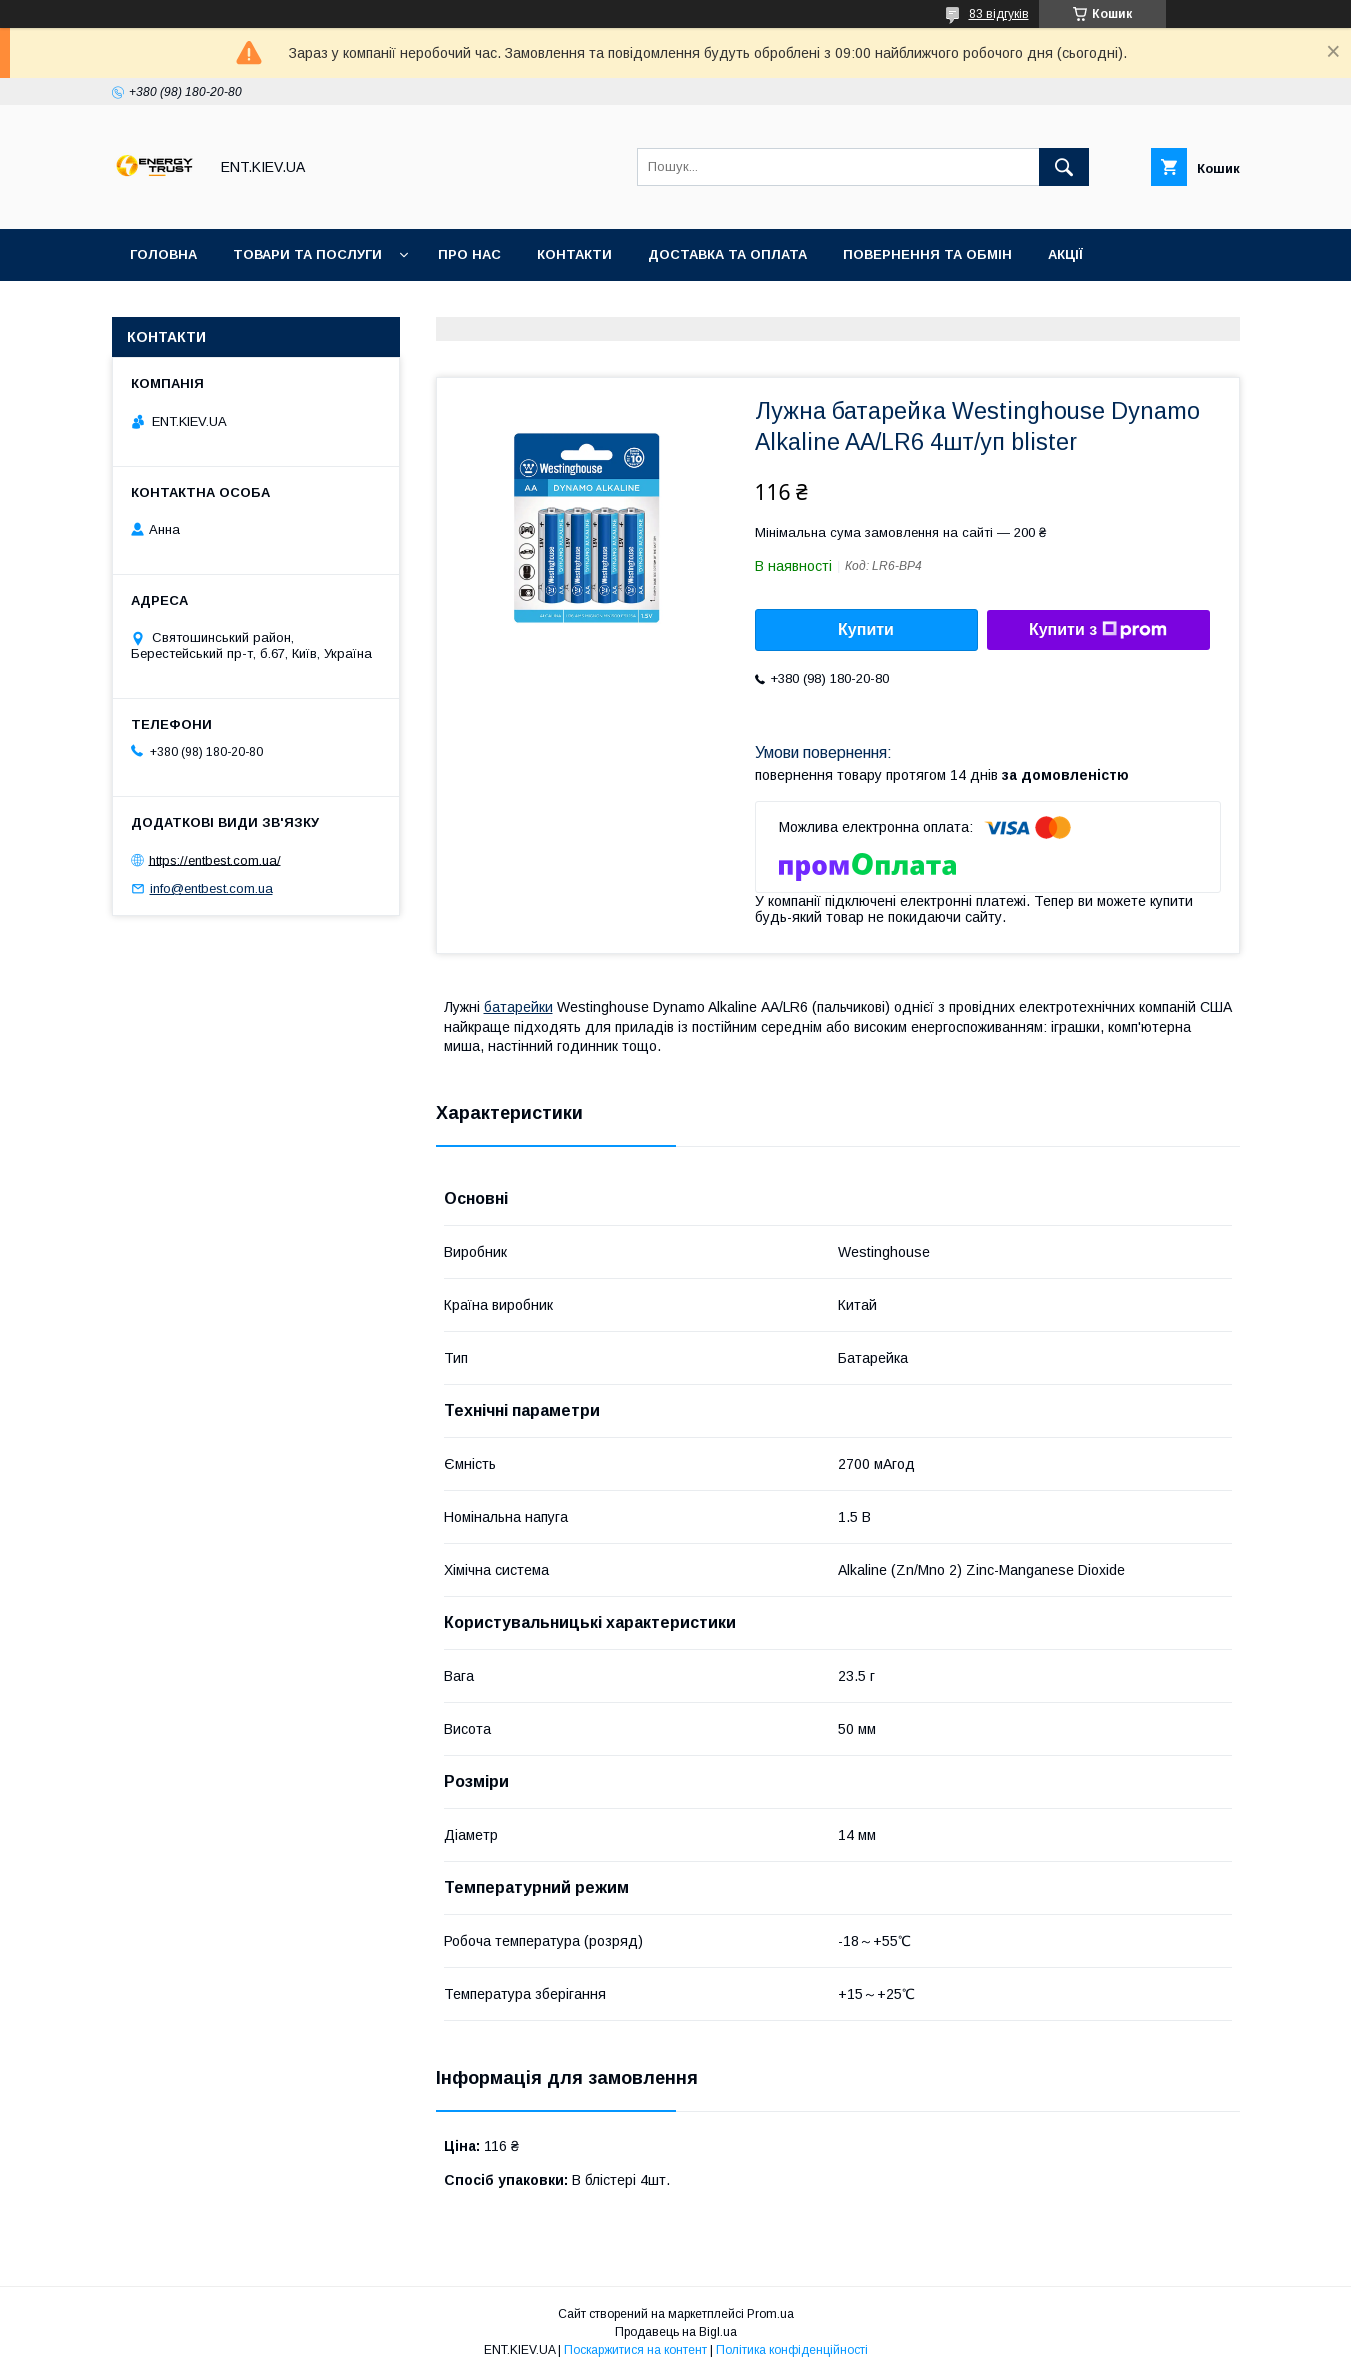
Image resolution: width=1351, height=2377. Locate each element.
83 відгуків (999, 14)
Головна (163, 254)
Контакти (574, 254)
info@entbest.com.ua (211, 888)
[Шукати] (1064, 167)
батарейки (518, 1007)
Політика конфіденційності (792, 2350)
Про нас (469, 254)
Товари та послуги (307, 254)
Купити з (1098, 630)
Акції (1065, 254)
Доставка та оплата (727, 254)
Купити (866, 629)
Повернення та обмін (927, 254)
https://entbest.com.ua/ (215, 859)
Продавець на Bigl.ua (676, 2332)
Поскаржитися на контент (635, 2350)
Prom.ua (770, 2314)
